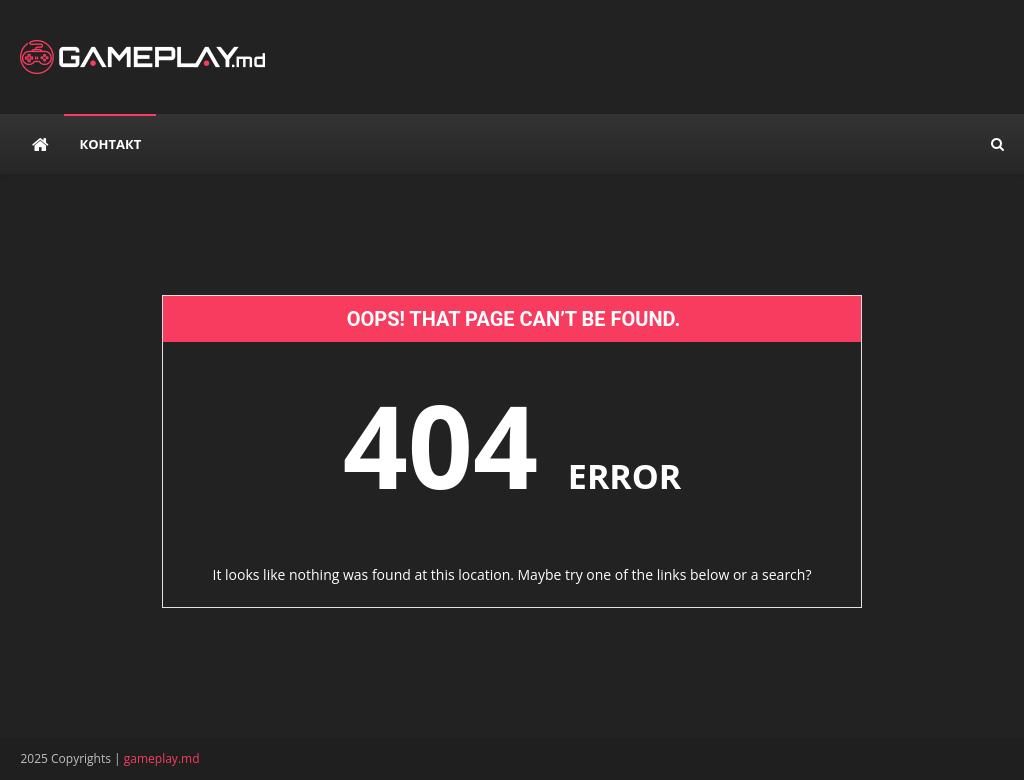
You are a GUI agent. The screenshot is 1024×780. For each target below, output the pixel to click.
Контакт (110, 144)
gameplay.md (162, 758)
